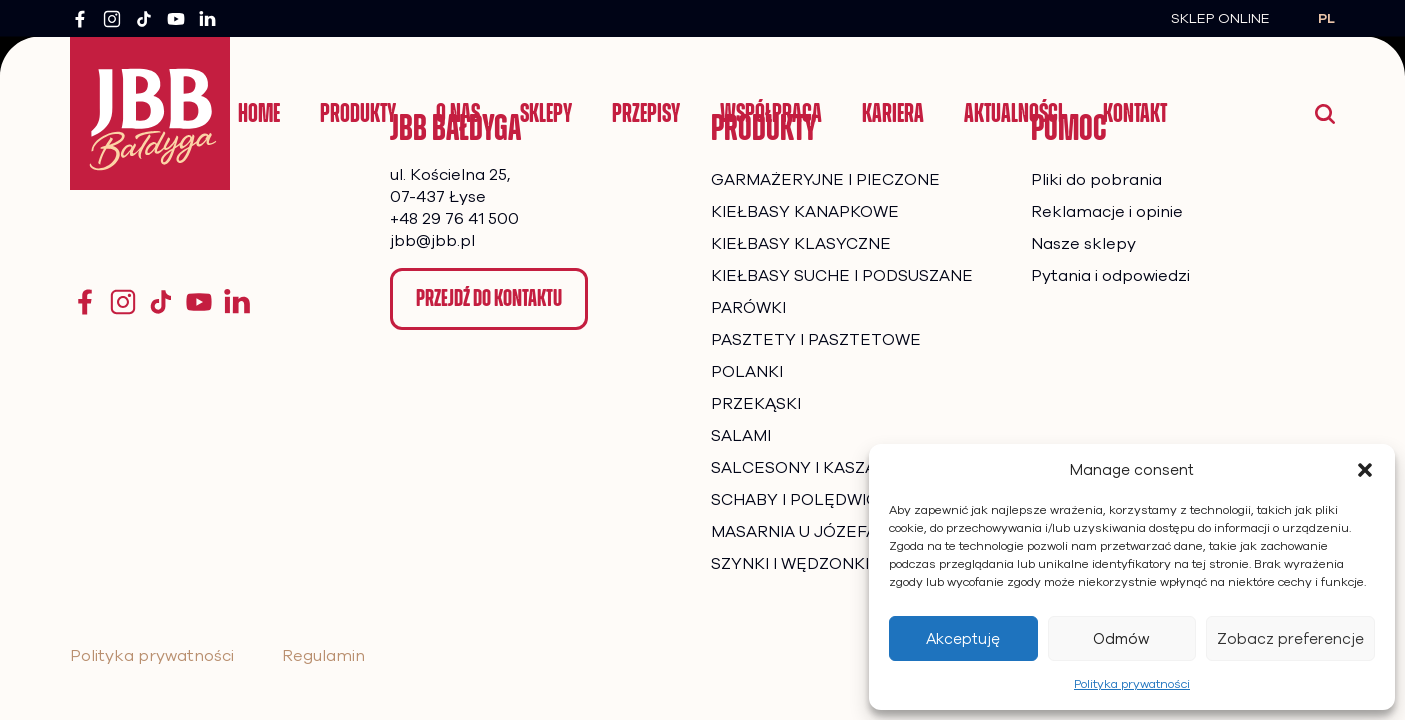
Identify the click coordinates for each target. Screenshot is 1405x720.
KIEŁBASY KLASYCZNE (801, 244)
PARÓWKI (748, 308)
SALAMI (741, 436)
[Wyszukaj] (1325, 114)
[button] (1365, 470)
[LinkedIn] (208, 19)
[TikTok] (144, 19)
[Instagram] (112, 19)
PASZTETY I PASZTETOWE (816, 340)
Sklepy (546, 113)
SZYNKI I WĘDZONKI (790, 564)
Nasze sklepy (1083, 244)
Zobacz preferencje (1290, 639)
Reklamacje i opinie (1107, 212)
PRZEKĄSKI (756, 404)
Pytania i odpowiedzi (1110, 276)
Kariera (893, 113)
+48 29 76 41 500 (454, 219)
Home (259, 113)
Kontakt (1135, 113)
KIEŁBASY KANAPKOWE (805, 212)
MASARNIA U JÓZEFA (794, 532)
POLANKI (747, 372)
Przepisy (646, 113)
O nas (458, 113)
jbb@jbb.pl (432, 241)
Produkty (358, 113)
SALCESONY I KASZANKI (807, 468)
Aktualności (1013, 113)
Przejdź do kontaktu (489, 298)
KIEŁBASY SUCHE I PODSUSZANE (842, 276)
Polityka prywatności (1132, 684)
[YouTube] (176, 19)
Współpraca (771, 113)
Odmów (1121, 639)
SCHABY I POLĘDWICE (800, 500)
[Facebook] (80, 19)
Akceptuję (963, 639)
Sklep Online (1220, 18)
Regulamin (323, 656)
